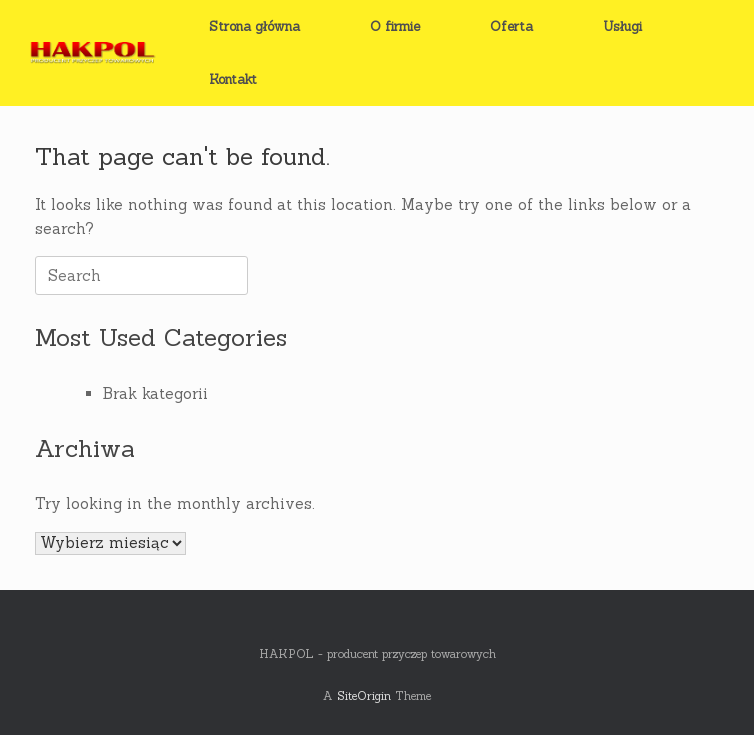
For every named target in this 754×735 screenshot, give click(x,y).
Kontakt (233, 79)
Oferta (511, 26)
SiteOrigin (364, 695)
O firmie (395, 26)
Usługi (622, 26)
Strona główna (254, 26)
